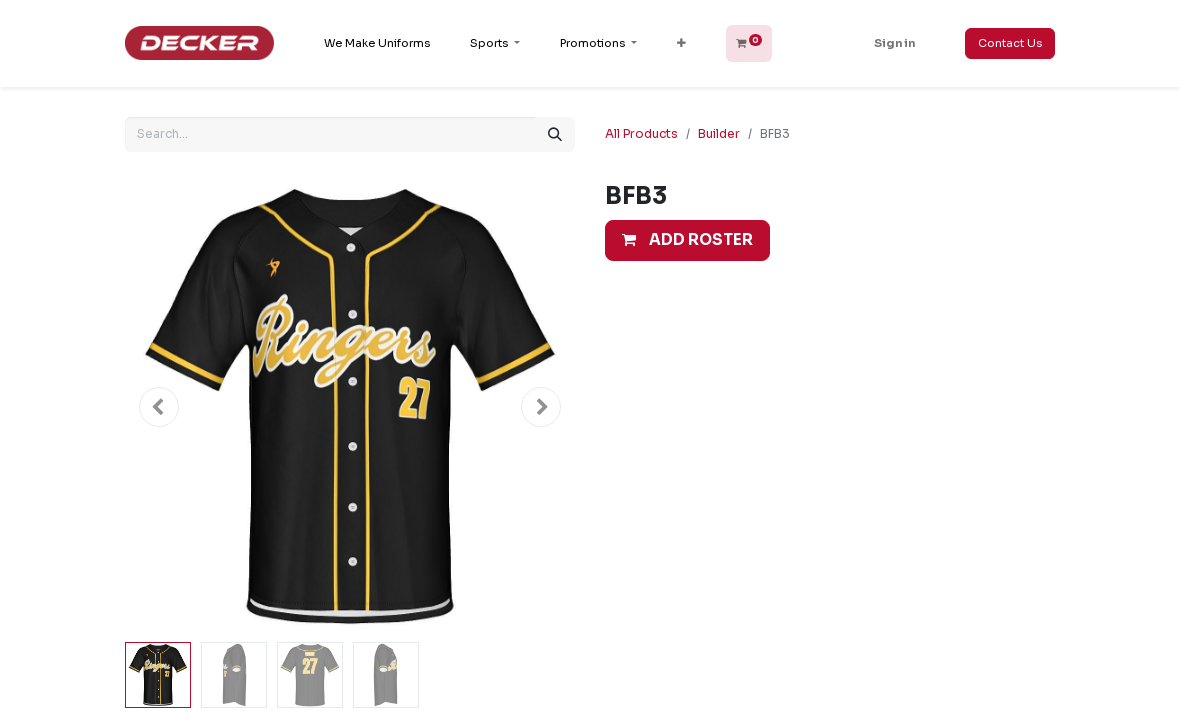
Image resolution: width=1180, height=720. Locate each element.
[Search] (555, 134)
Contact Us (1010, 43)
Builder (719, 133)
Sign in (894, 43)
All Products (641, 133)
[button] (681, 43)
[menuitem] (377, 43)
